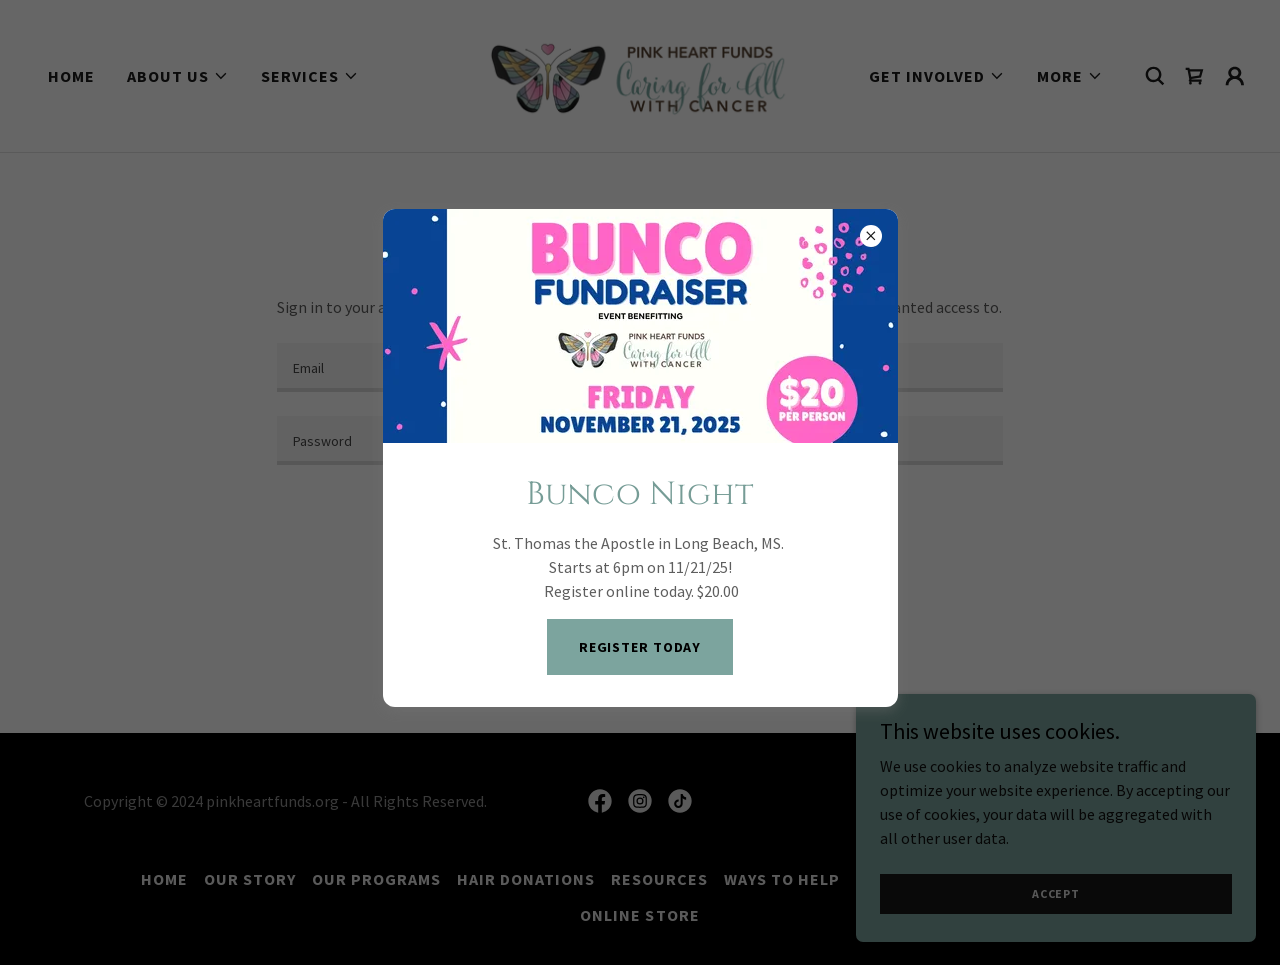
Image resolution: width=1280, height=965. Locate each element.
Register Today (640, 647)
